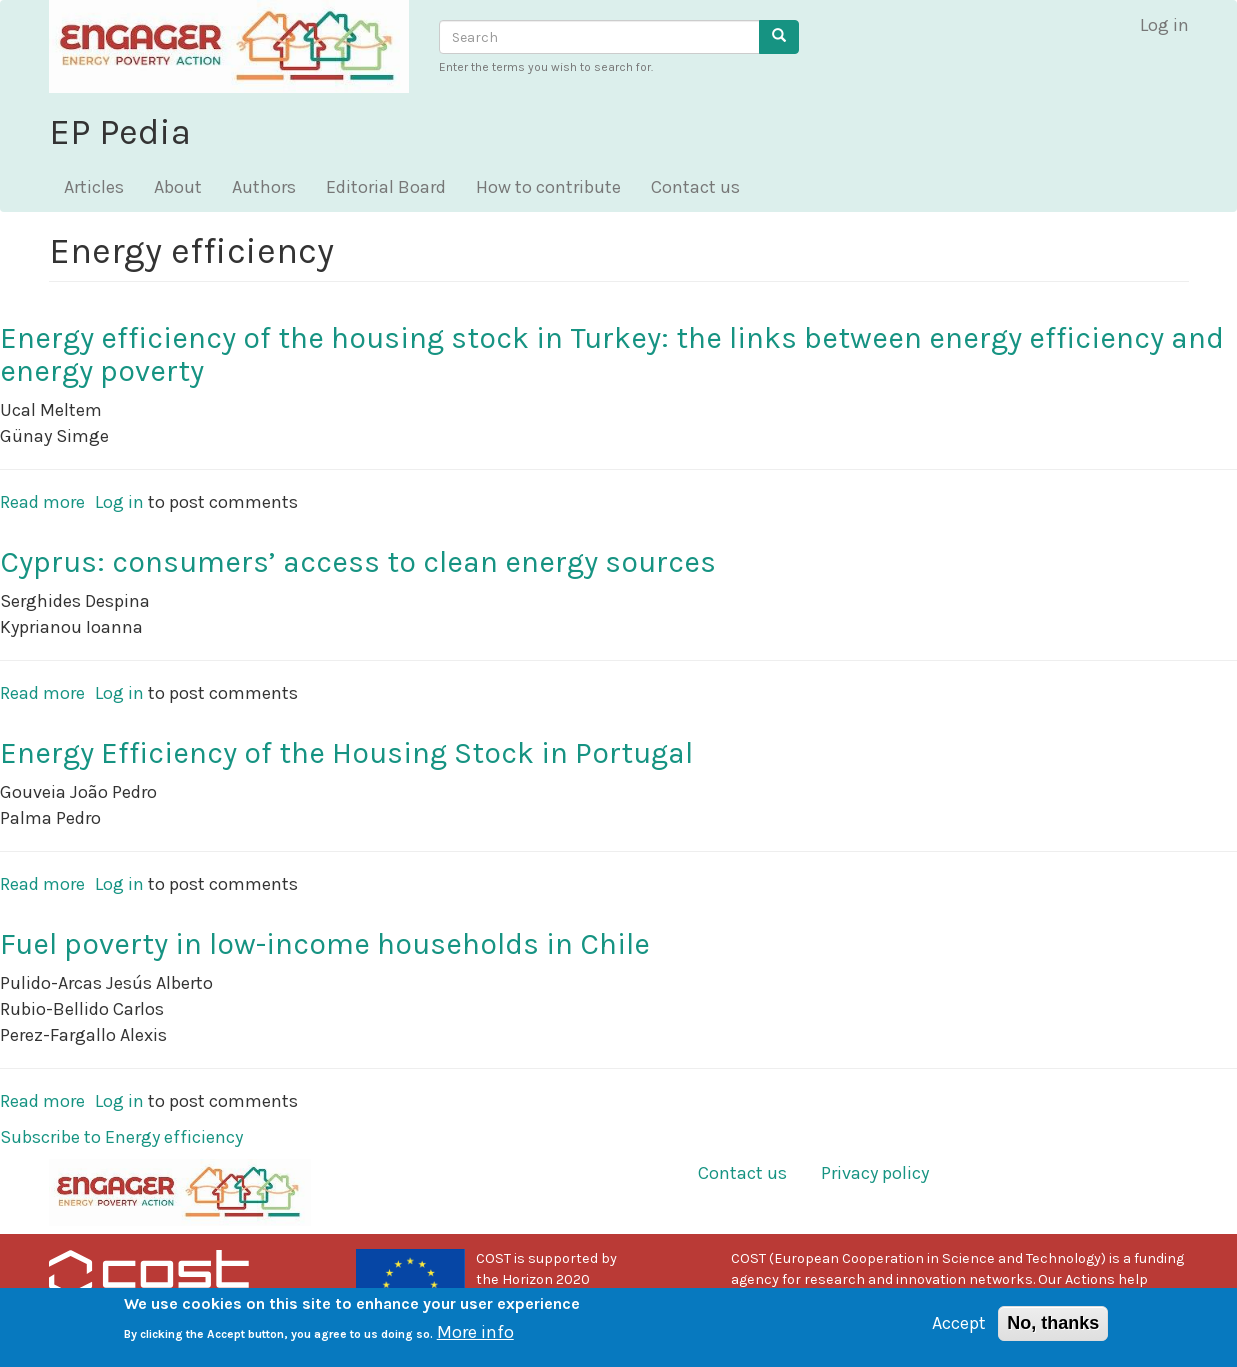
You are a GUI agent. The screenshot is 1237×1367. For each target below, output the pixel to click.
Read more (42, 502)
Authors (264, 187)
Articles (94, 187)
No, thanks (1053, 1331)
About (178, 187)
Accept (959, 1331)
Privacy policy (875, 1173)
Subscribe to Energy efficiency (121, 1137)
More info (475, 1340)
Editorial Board (386, 187)
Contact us (695, 187)
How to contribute (548, 187)
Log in (1164, 25)
